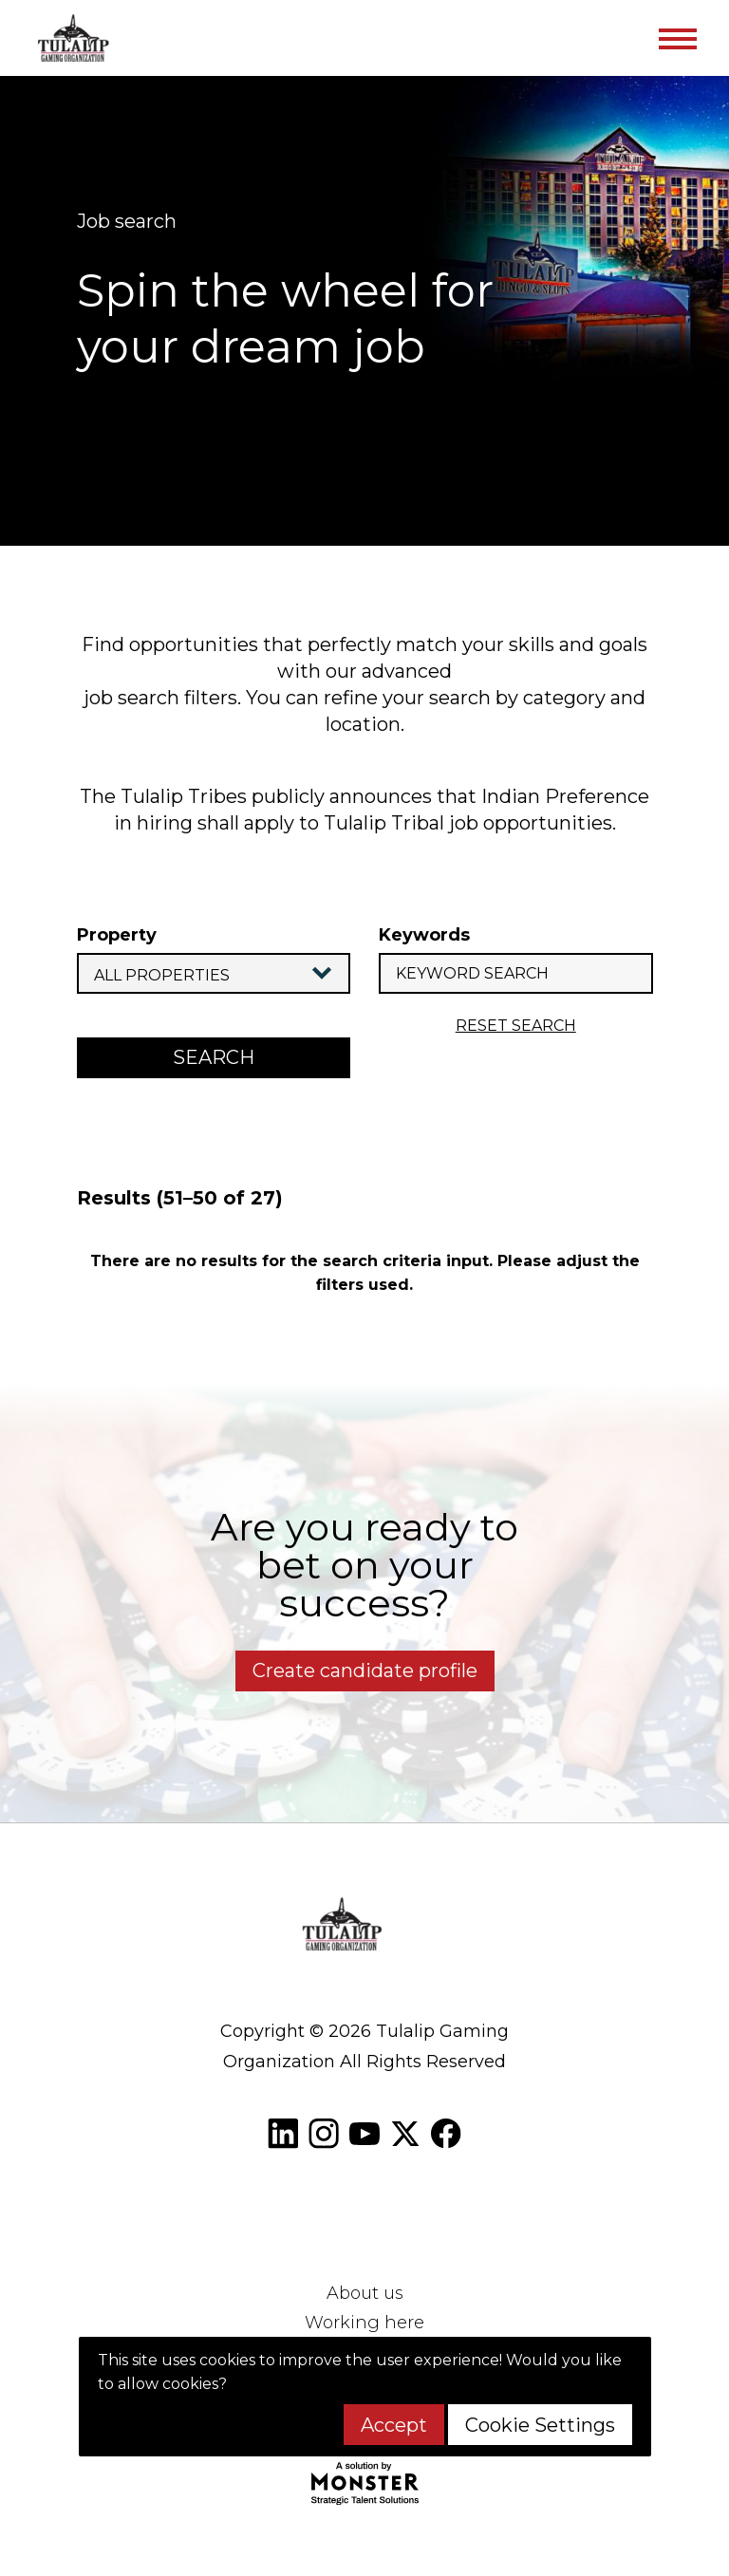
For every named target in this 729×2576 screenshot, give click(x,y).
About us (365, 2293)
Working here (364, 2322)
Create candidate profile (364, 1670)
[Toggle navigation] (677, 38)
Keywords (424, 934)
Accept (394, 2425)
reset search (516, 1026)
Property (117, 934)
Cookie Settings (540, 2425)
